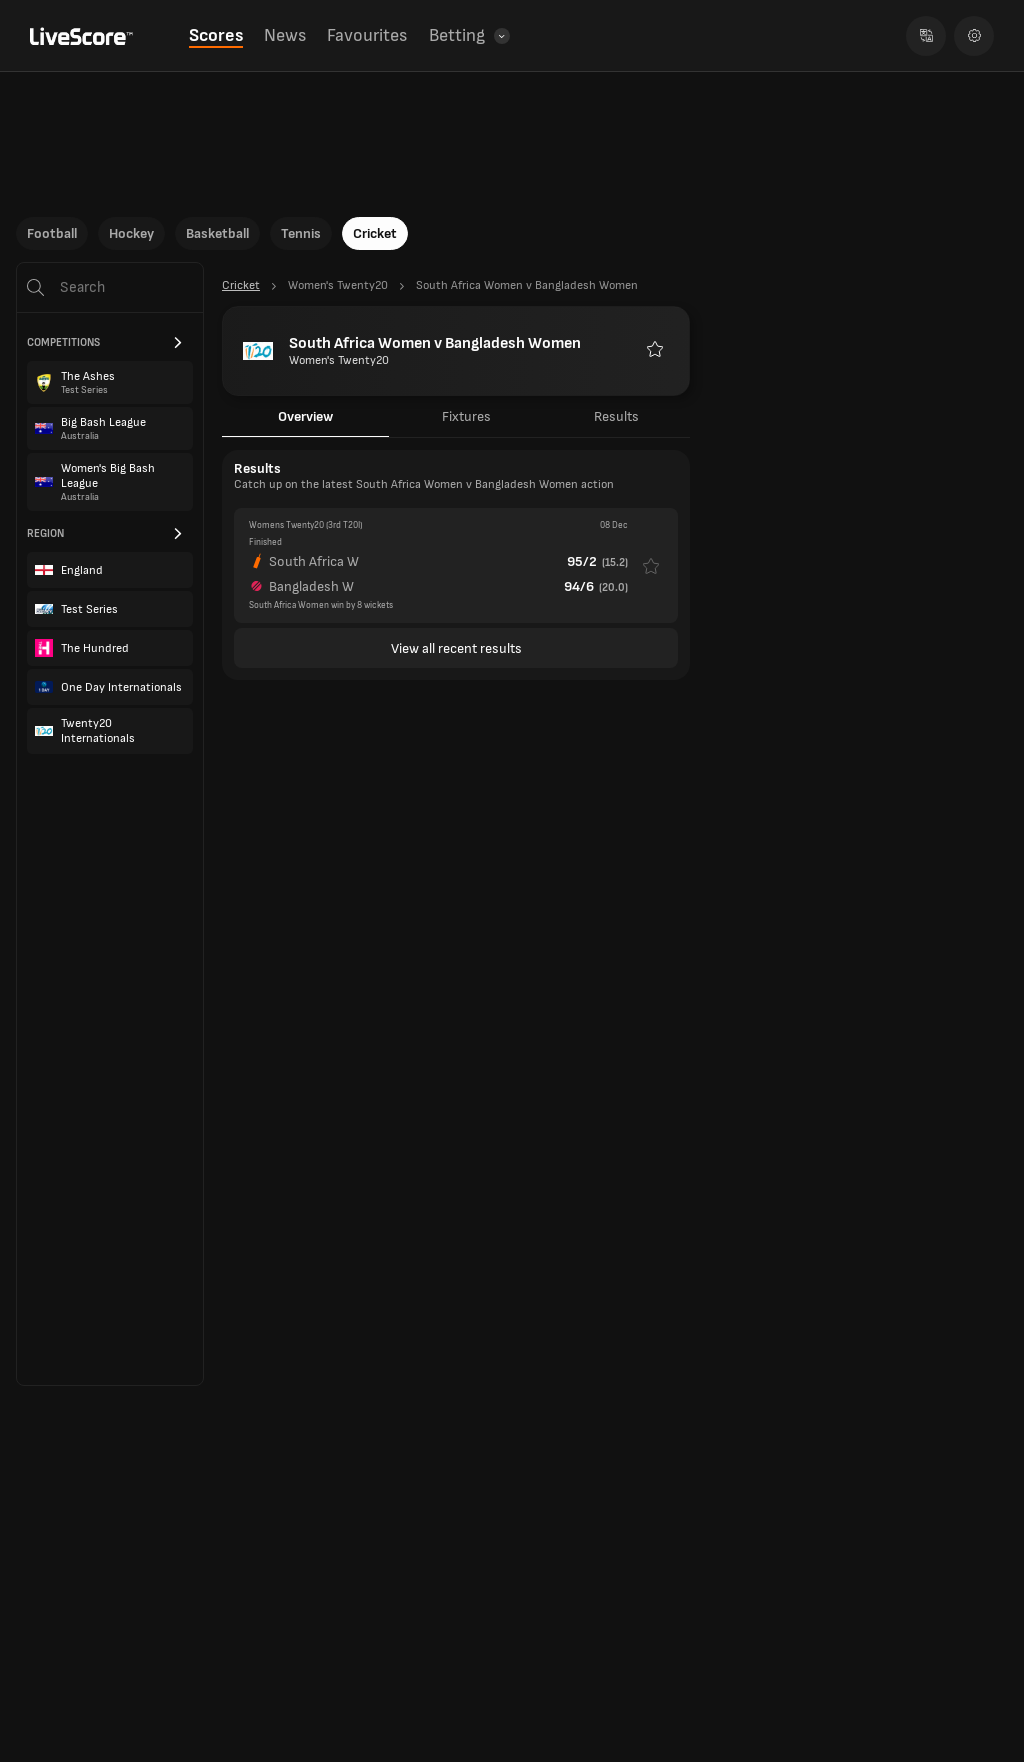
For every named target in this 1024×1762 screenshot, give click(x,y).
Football (52, 233)
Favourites (367, 35)
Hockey (131, 233)
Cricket (375, 233)
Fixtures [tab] (466, 416)
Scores (216, 35)
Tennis (301, 233)
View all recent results (456, 648)
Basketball (217, 233)
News (285, 35)
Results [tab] (616, 416)
